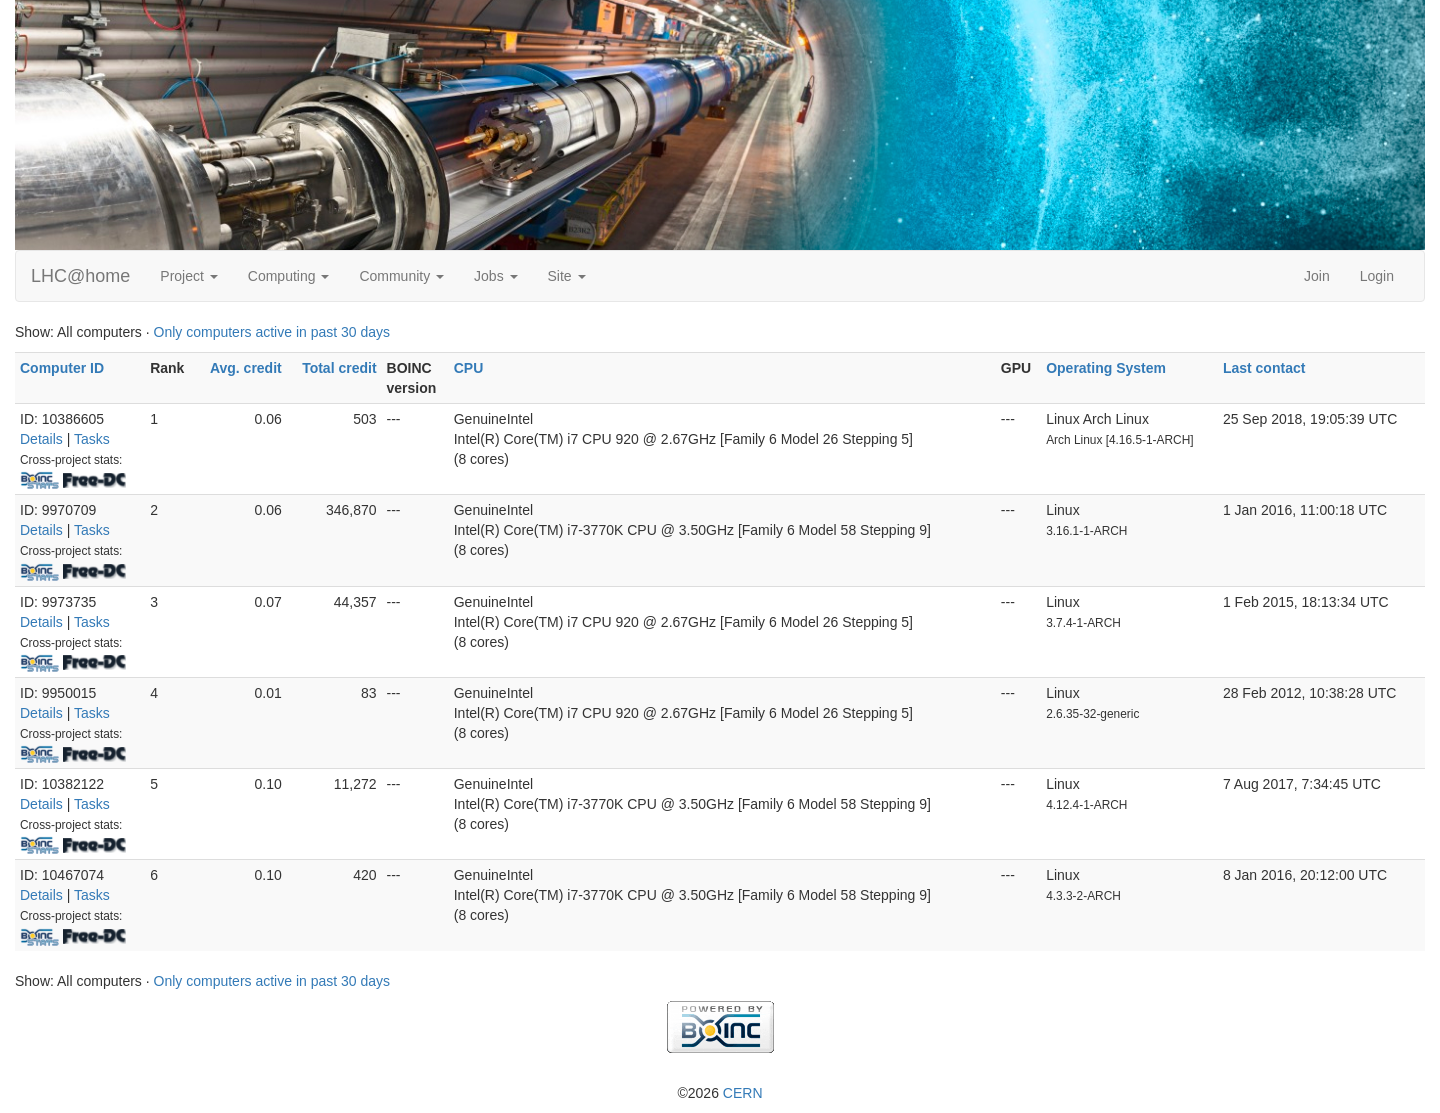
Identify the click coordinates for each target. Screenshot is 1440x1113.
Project (188, 276)
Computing (289, 276)
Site (567, 276)
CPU (469, 368)
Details (41, 439)
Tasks (92, 439)
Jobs (495, 276)
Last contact (1264, 368)
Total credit (339, 368)
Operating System (1106, 368)
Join (1317, 276)
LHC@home (80, 276)
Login (1377, 276)
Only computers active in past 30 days (272, 332)
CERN (743, 1093)
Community (401, 276)
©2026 (719, 1093)
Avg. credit (246, 368)
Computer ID (62, 368)
